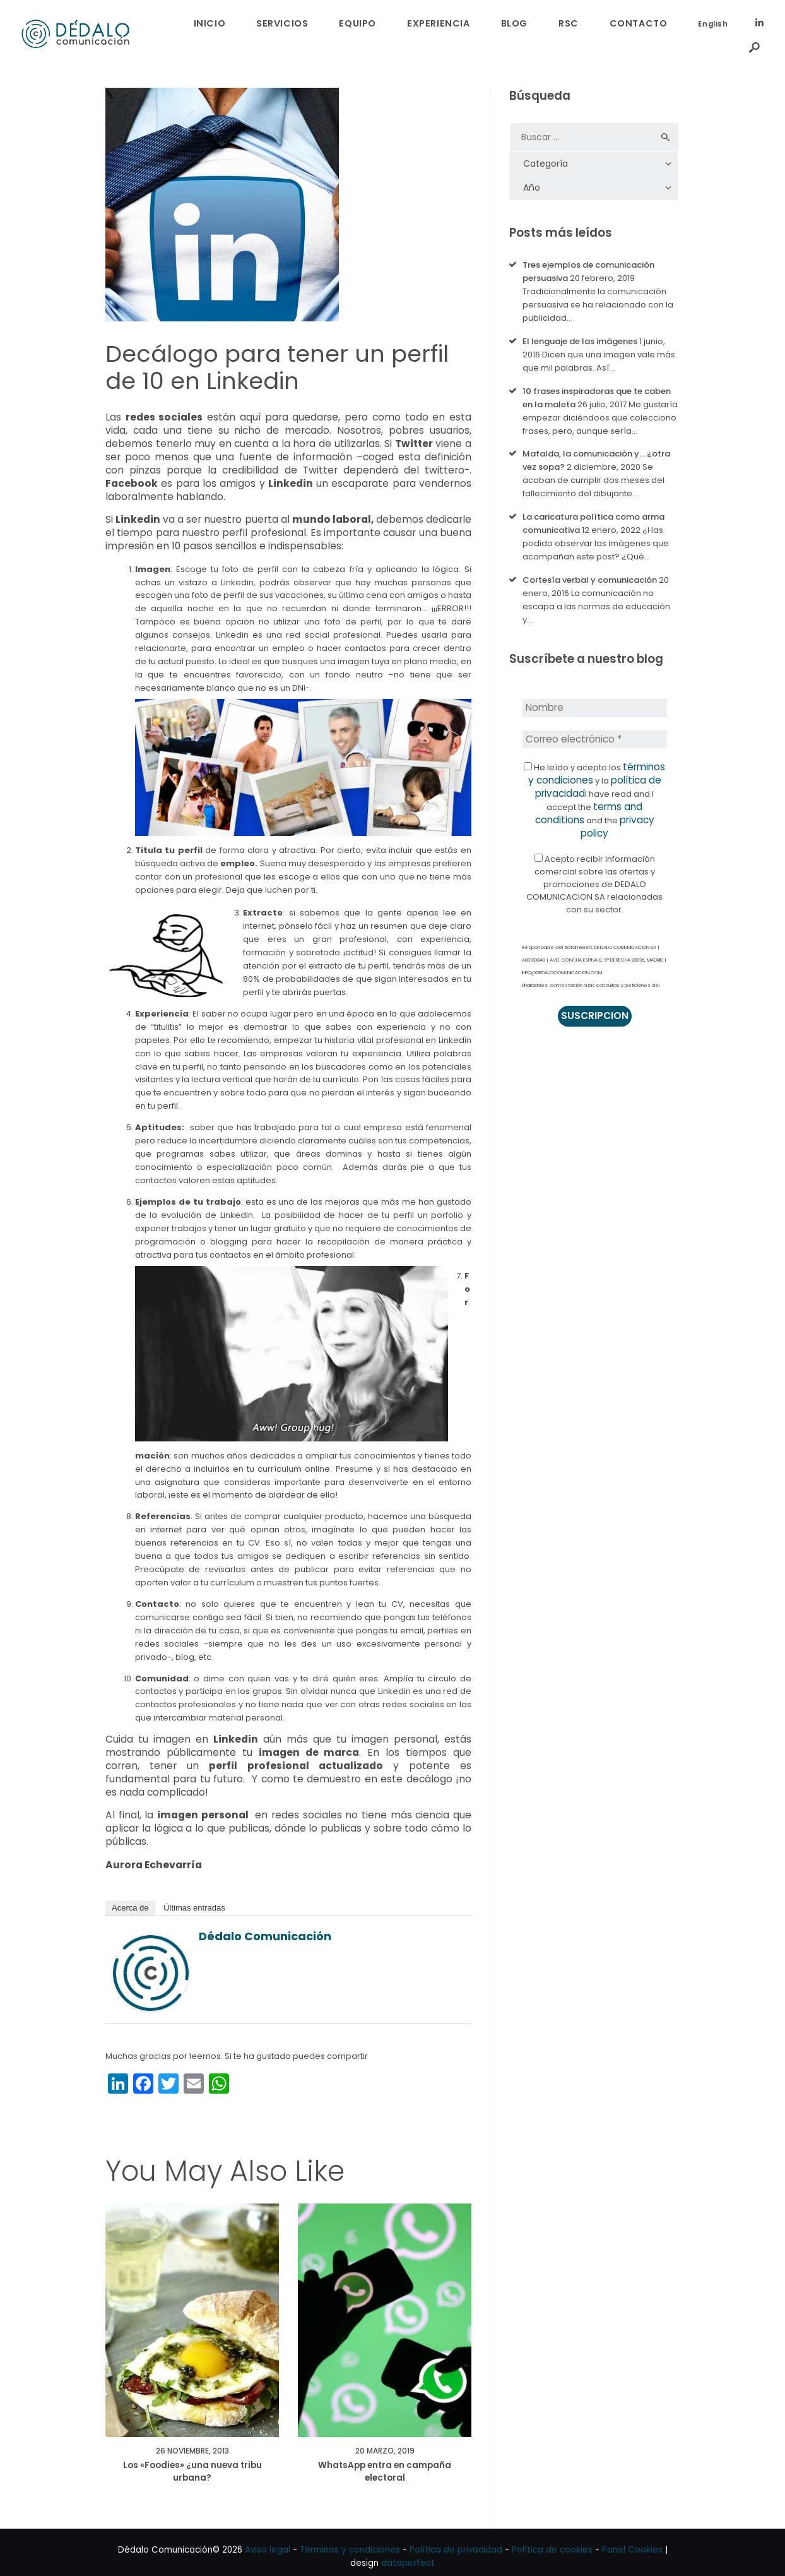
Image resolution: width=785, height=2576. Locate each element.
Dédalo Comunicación (265, 1922)
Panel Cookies (632, 2540)
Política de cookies (552, 2540)
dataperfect (408, 2554)
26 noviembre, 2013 (192, 2438)
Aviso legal (267, 2540)
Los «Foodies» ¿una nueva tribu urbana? (192, 2460)
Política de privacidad (456, 2540)
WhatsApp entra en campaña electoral (384, 2460)
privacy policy (594, 800)
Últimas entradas (194, 1894)
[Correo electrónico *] (594, 722)
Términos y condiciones (350, 2540)
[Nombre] (594, 692)
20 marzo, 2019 (385, 2438)
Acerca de (130, 1894)
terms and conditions (585, 787)
